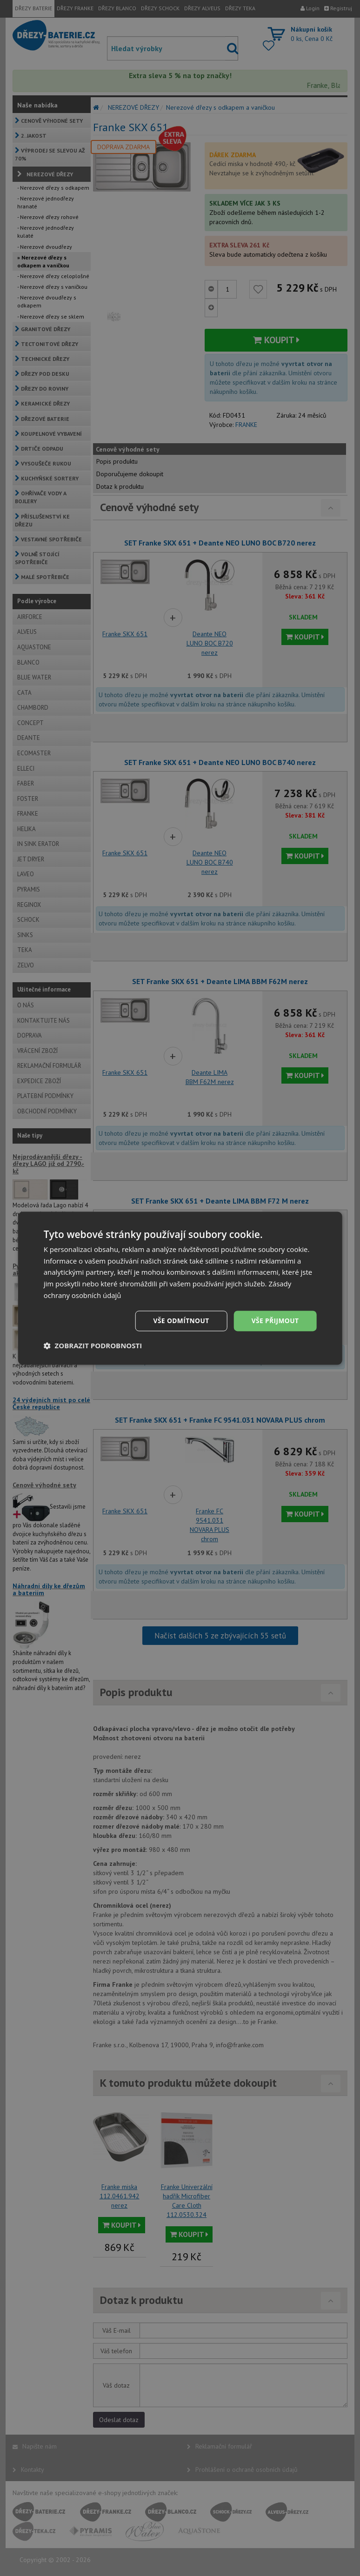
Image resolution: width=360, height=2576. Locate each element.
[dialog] (180, 1288)
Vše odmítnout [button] (180, 1320)
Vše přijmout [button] (275, 1320)
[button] (93, 1345)
